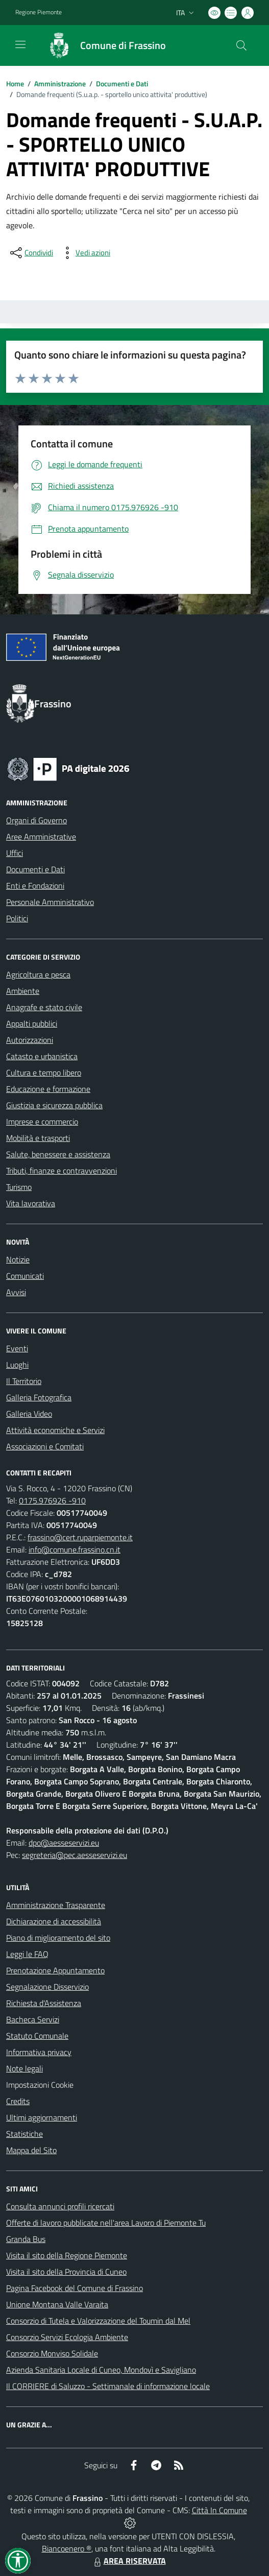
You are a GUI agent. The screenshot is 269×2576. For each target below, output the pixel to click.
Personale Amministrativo (50, 902)
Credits (18, 2101)
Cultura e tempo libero (43, 1072)
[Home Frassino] (102, 45)
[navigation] (20, 44)
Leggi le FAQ (27, 1954)
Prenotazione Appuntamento (55, 1970)
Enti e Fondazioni (35, 885)
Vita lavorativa (30, 1203)
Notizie (18, 1259)
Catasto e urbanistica (42, 1056)
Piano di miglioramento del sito (58, 1937)
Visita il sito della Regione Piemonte (66, 2255)
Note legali (24, 2068)
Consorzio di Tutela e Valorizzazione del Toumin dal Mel (98, 2321)
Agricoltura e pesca (38, 974)
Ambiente (22, 991)
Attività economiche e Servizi (55, 1430)
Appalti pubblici (31, 1023)
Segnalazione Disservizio (47, 1987)
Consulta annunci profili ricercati (60, 2206)
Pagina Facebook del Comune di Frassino (74, 2288)
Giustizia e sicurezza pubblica (54, 1105)
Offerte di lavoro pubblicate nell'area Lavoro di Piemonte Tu (106, 2222)
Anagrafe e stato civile (44, 1007)
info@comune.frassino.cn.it (74, 1549)
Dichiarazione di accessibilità (53, 1921)
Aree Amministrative (41, 836)
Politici (17, 918)
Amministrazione (60, 83)
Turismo (19, 1187)
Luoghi (17, 1364)
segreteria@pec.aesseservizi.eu (74, 1855)
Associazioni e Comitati (45, 1446)
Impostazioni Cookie (40, 2085)
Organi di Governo (36, 820)
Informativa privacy (38, 2052)
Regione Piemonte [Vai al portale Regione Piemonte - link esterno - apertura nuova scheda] (38, 12)
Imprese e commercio (42, 1121)
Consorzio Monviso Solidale (52, 2353)
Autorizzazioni (29, 1040)
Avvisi (16, 1292)
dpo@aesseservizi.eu (64, 1842)
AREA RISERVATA (128, 2561)
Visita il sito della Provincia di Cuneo (66, 2271)
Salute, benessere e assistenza (58, 1154)
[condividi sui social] (30, 253)
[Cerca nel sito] (241, 45)
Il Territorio (23, 1381)
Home (15, 83)
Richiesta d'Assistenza (43, 2003)
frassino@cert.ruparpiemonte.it (80, 1537)
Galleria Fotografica (38, 1397)
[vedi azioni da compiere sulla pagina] (84, 253)
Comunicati (25, 1276)
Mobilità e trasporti (38, 1138)
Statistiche (24, 2134)
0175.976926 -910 (52, 1500)
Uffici (14, 853)
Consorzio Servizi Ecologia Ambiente (67, 2337)
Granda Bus (25, 2239)
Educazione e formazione (48, 1089)
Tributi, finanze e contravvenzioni (61, 1170)
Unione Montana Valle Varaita (57, 2304)
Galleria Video (29, 1414)
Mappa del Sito (31, 2150)
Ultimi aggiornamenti (41, 2117)
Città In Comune (219, 2510)
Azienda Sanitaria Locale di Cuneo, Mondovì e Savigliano (101, 2370)
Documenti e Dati (122, 83)
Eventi (17, 1348)
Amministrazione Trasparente (55, 1905)
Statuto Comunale (37, 2036)
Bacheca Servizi (32, 2019)
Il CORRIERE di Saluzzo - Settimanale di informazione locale (108, 2386)
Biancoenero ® (66, 2548)
